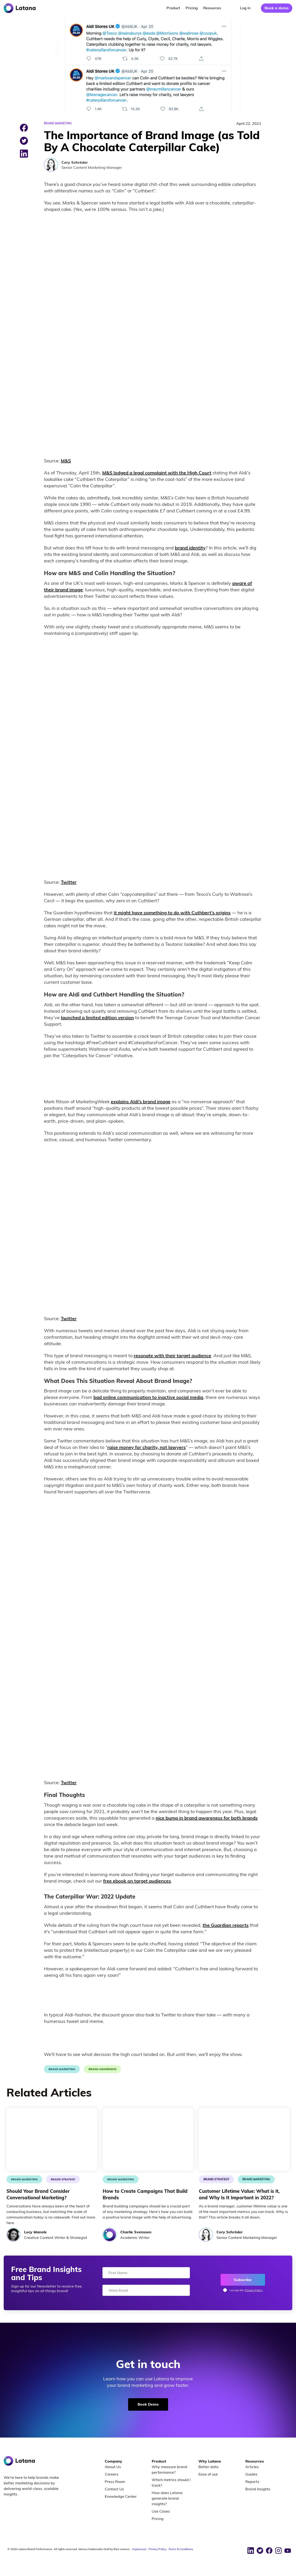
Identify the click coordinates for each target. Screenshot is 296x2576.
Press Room (115, 2481)
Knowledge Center (121, 2496)
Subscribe (243, 2281)
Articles (252, 2466)
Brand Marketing (58, 123)
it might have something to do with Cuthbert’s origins (172, 912)
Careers (111, 2474)
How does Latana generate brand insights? (167, 2498)
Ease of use (208, 2474)
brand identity (190, 548)
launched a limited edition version (97, 1017)
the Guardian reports (226, 1925)
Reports (252, 2481)
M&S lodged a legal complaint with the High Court (156, 473)
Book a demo (277, 8)
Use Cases (161, 2511)
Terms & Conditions (180, 2549)
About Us (113, 2466)
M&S (66, 461)
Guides (251, 2474)
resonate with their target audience (172, 1355)
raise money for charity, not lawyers (146, 1447)
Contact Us (114, 2489)
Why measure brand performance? (169, 2469)
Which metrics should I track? (171, 2482)
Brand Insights (257, 2489)
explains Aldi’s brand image (140, 1101)
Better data (208, 2466)
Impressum (139, 2549)
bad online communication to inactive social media (148, 1397)
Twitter (69, 882)
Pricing (157, 2518)
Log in (245, 8)
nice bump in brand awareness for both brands (207, 1818)
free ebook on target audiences (137, 1881)
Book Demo (148, 2404)
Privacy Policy (253, 2291)
